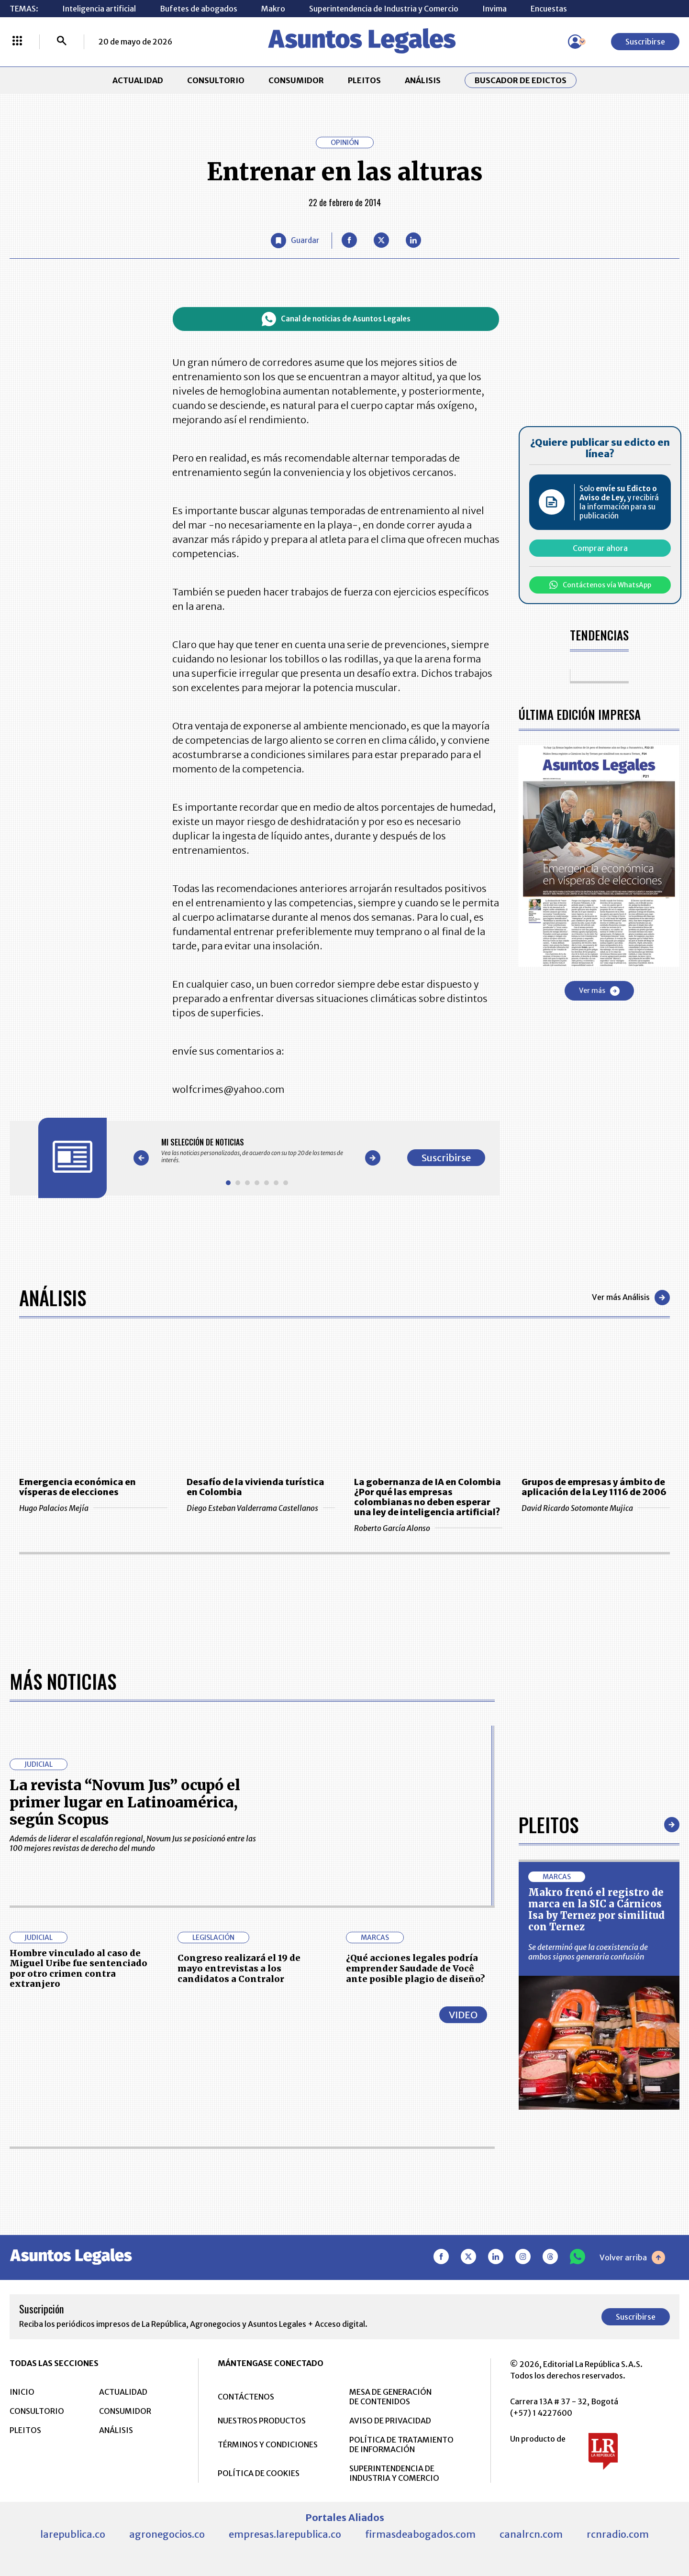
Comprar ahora (600, 548)
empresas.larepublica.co (285, 2534)
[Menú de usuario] (575, 42)
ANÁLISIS (423, 80)
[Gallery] (257, 1151)
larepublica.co (72, 2534)
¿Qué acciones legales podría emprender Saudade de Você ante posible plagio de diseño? (415, 1968)
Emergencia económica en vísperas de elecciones (77, 1487)
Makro (273, 8)
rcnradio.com (618, 2534)
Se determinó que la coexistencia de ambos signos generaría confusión (588, 1951)
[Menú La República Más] (17, 41)
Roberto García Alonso (428, 1528)
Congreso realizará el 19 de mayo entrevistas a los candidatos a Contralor (239, 1968)
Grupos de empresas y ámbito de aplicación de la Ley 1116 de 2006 (594, 1487)
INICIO (22, 2392)
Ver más (599, 991)
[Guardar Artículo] (295, 240)
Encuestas (549, 8)
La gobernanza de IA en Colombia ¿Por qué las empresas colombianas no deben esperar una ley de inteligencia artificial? (427, 1497)
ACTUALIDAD (137, 80)
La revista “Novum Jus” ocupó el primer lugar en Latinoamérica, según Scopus (125, 1802)
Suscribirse (645, 41)
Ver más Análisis (631, 1297)
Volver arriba (632, 2257)
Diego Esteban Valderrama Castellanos (261, 1508)
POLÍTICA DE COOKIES (259, 2473)
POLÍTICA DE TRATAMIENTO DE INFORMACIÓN (401, 2444)
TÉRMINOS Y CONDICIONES (268, 2444)
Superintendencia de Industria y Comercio (383, 8)
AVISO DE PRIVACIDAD (390, 2420)
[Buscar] (61, 41)
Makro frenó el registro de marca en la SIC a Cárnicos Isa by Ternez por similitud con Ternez (596, 1909)
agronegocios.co (167, 2534)
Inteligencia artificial (99, 8)
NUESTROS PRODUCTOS (262, 2420)
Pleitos (548, 1824)
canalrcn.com (531, 2534)
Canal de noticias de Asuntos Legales (336, 319)
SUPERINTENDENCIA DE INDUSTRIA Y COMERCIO (394, 2473)
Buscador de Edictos (521, 80)
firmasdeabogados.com (420, 2534)
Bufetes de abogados (198, 8)
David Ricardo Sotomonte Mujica (596, 1508)
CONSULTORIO (215, 80)
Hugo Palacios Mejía (93, 1508)
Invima (494, 8)
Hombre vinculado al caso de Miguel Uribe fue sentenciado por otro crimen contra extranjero (78, 1969)
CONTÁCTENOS (246, 2396)
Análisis (52, 1297)
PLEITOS (364, 80)
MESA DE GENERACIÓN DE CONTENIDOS (390, 2396)
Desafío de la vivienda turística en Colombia (255, 1487)
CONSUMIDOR (296, 80)
